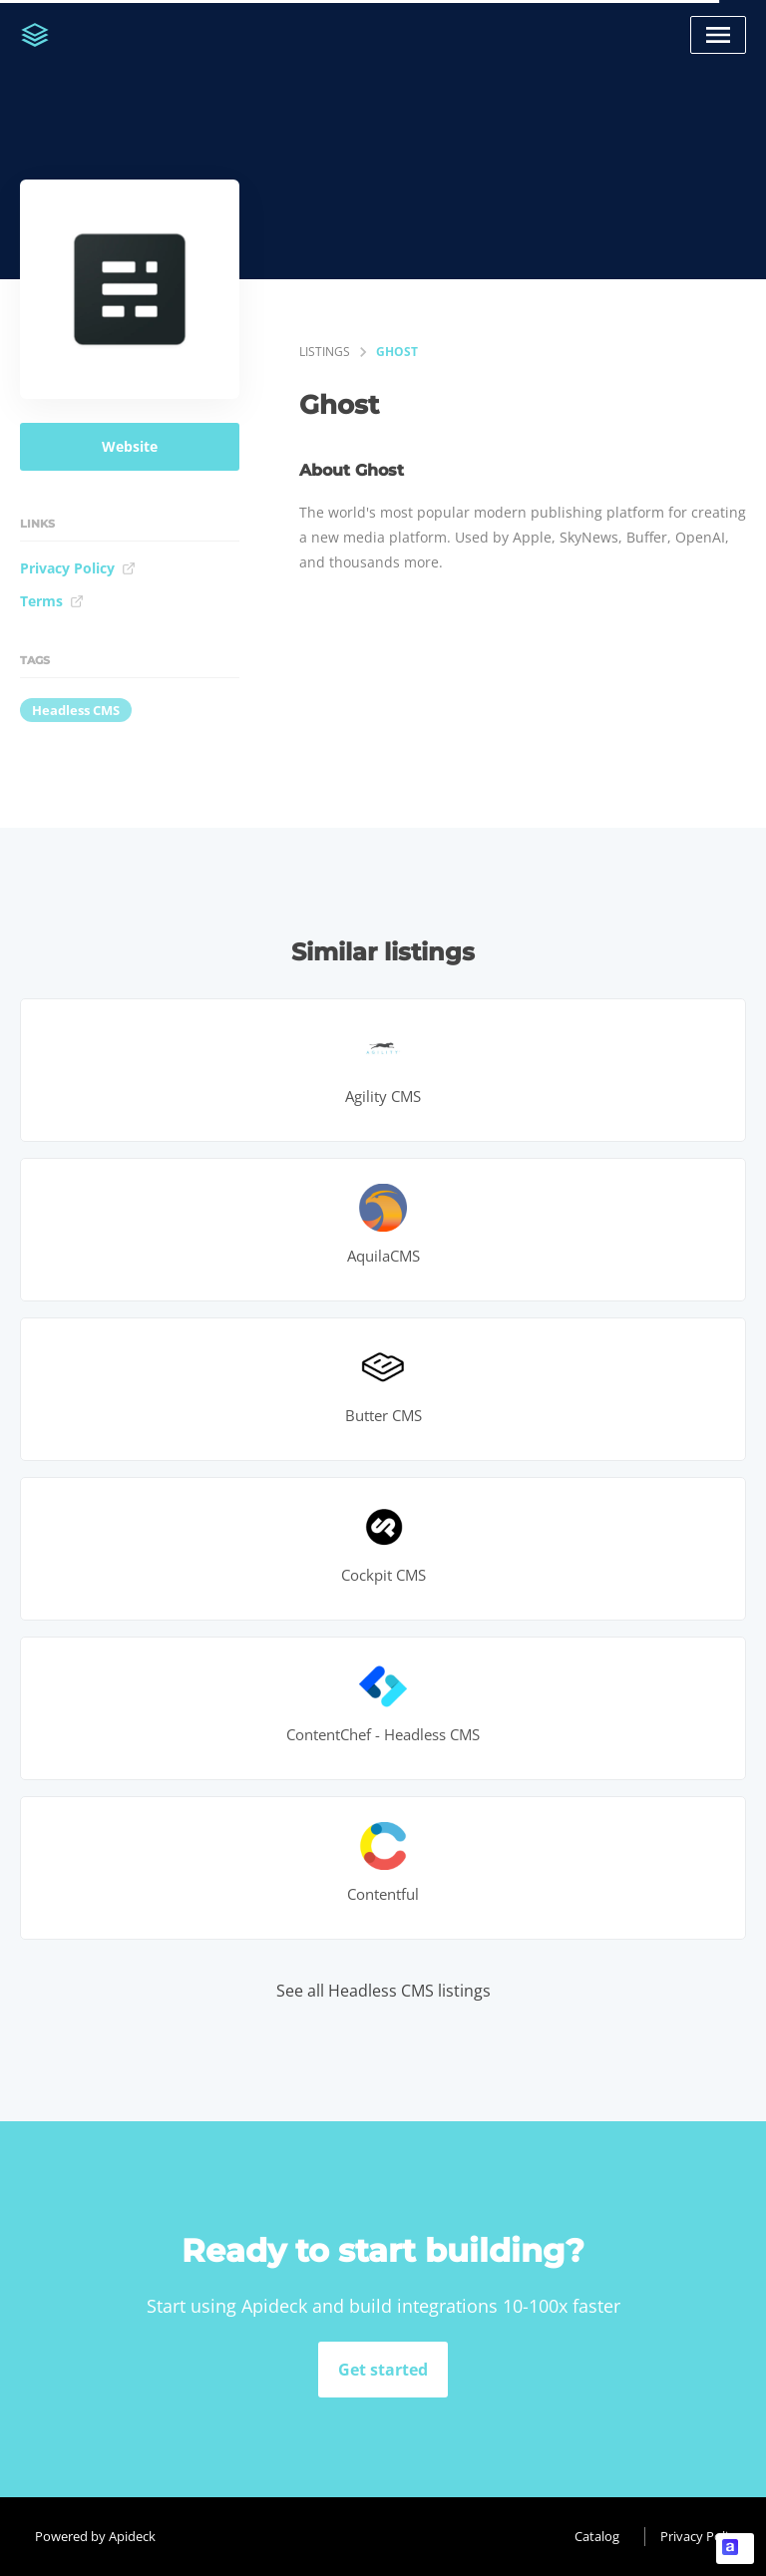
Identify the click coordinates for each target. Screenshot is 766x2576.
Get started (383, 2370)
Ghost (397, 351)
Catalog (596, 2536)
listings (324, 351)
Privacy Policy (78, 567)
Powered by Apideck (95, 2536)
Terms (52, 600)
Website (130, 446)
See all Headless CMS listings (383, 1991)
